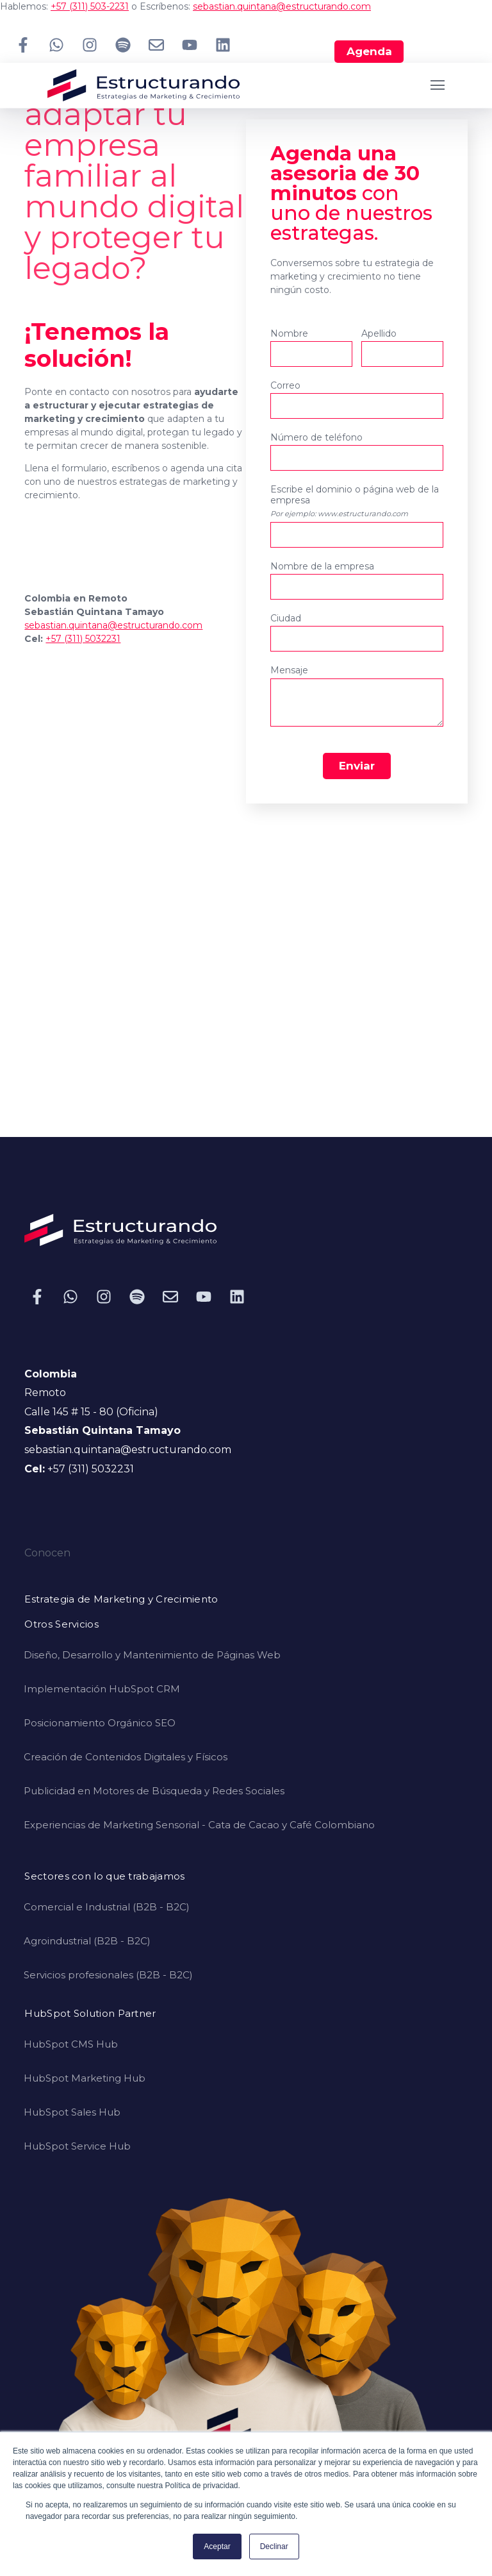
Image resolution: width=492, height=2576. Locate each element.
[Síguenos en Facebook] (23, 45)
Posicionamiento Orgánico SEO (100, 1723)
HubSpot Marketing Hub (84, 2078)
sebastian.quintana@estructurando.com (282, 6)
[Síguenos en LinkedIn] (223, 45)
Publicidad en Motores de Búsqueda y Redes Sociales (154, 1791)
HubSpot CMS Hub (71, 2044)
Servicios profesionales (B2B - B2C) (108, 1975)
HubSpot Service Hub (77, 2146)
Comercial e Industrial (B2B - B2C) (107, 1907)
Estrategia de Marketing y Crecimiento (121, 1599)
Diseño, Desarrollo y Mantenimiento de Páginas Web (152, 1655)
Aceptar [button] (217, 2546)
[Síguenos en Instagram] (89, 45)
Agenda (369, 51)
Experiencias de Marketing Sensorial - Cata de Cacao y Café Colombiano (199, 1825)
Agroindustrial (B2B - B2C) (87, 1941)
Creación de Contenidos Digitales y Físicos (125, 1757)
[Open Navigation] (437, 85)
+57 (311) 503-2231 (90, 6)
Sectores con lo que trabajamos (104, 1876)
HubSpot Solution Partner (90, 2013)
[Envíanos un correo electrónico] (156, 45)
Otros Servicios (61, 1624)
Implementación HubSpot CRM (102, 1689)
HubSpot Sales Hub (72, 2112)
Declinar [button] (274, 2546)
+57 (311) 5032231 (82, 638)
